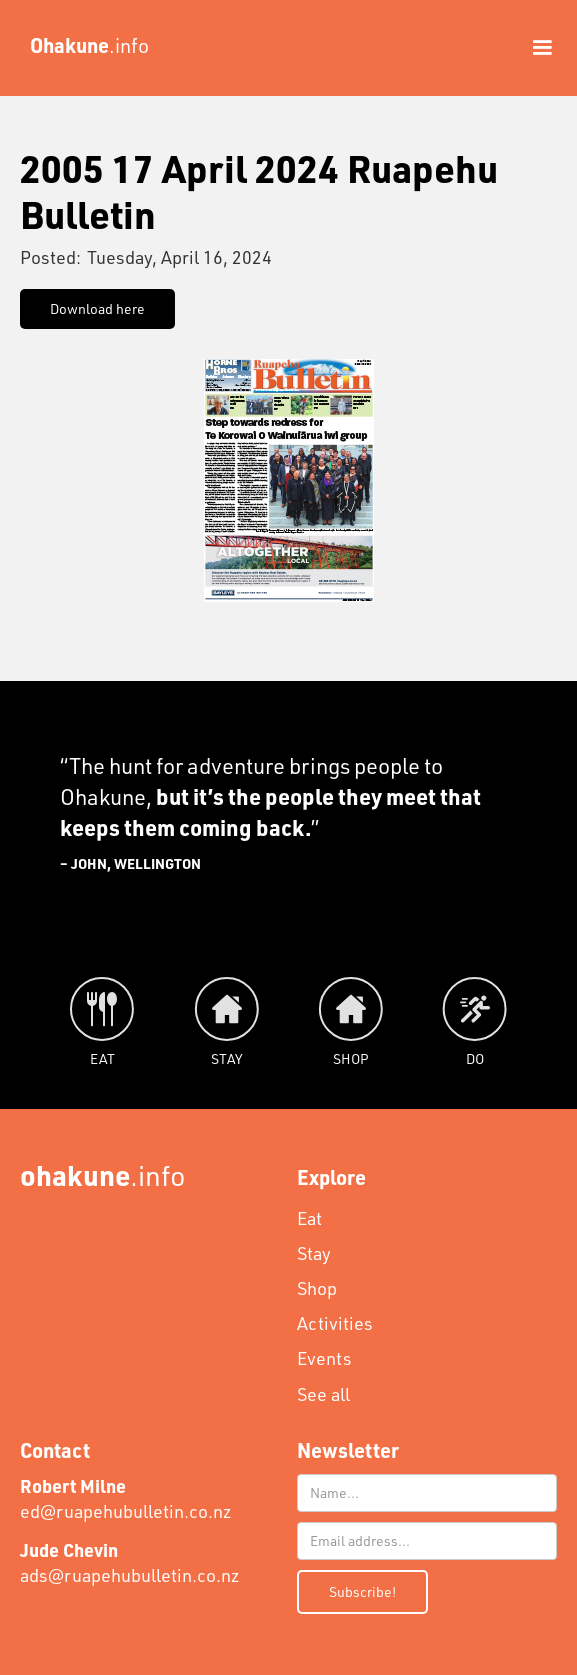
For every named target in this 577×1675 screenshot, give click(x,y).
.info (103, 1174)
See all (323, 1394)
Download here (97, 308)
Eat (309, 1218)
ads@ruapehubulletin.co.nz (130, 1562)
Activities (335, 1323)
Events (324, 1358)
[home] (84, 45)
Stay (314, 1253)
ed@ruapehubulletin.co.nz (126, 1498)
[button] (533, 48)
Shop (317, 1288)
